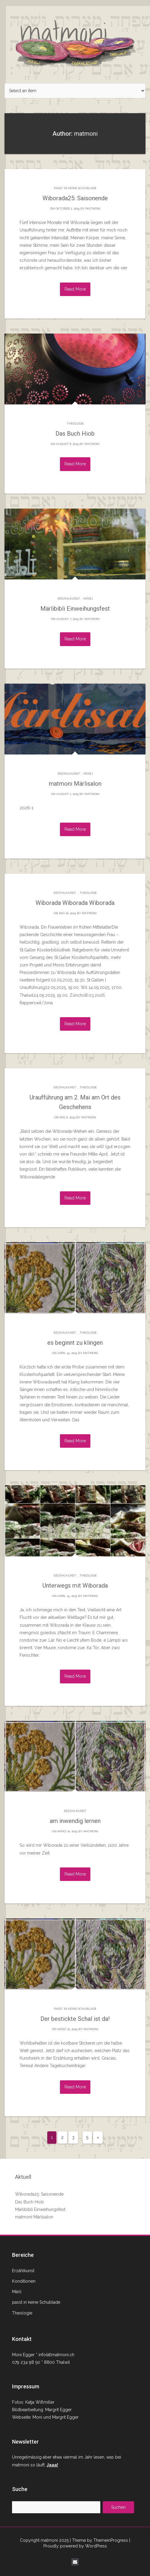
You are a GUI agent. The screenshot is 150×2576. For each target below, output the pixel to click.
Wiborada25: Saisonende (75, 198)
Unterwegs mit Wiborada (75, 1585)
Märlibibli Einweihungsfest (75, 608)
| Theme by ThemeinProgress (99, 2540)
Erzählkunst (69, 598)
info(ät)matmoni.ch (56, 2354)
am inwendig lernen (75, 1821)
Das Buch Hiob (75, 433)
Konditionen (24, 2281)
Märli (88, 598)
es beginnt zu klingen (75, 1342)
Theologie (75, 423)
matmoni (93, 208)
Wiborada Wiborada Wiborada (75, 902)
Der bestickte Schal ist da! (75, 2018)
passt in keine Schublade (75, 188)
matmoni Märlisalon (75, 783)
